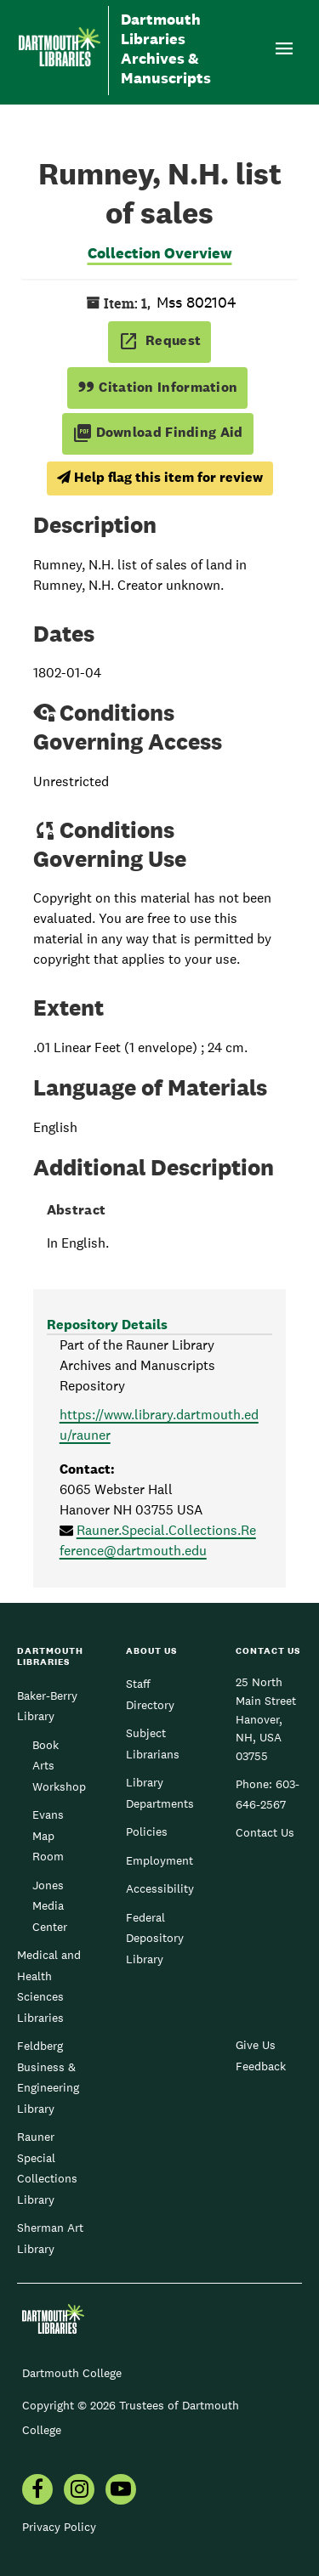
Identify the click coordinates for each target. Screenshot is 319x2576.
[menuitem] (37, 2491)
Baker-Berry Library (47, 1706)
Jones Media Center (49, 1905)
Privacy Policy (59, 2526)
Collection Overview (160, 253)
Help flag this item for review (160, 477)
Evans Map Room (48, 1835)
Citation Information (157, 387)
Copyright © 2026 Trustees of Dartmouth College (130, 2417)
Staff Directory (150, 1694)
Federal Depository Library (155, 1938)
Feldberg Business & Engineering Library (48, 2076)
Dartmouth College (72, 2373)
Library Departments (160, 1792)
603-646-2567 (267, 1794)
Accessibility (160, 1888)
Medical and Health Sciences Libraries (49, 1985)
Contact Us (265, 1832)
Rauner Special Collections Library (47, 2167)
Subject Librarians (152, 1743)
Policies (147, 1831)
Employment (159, 1860)
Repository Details (107, 1324)
